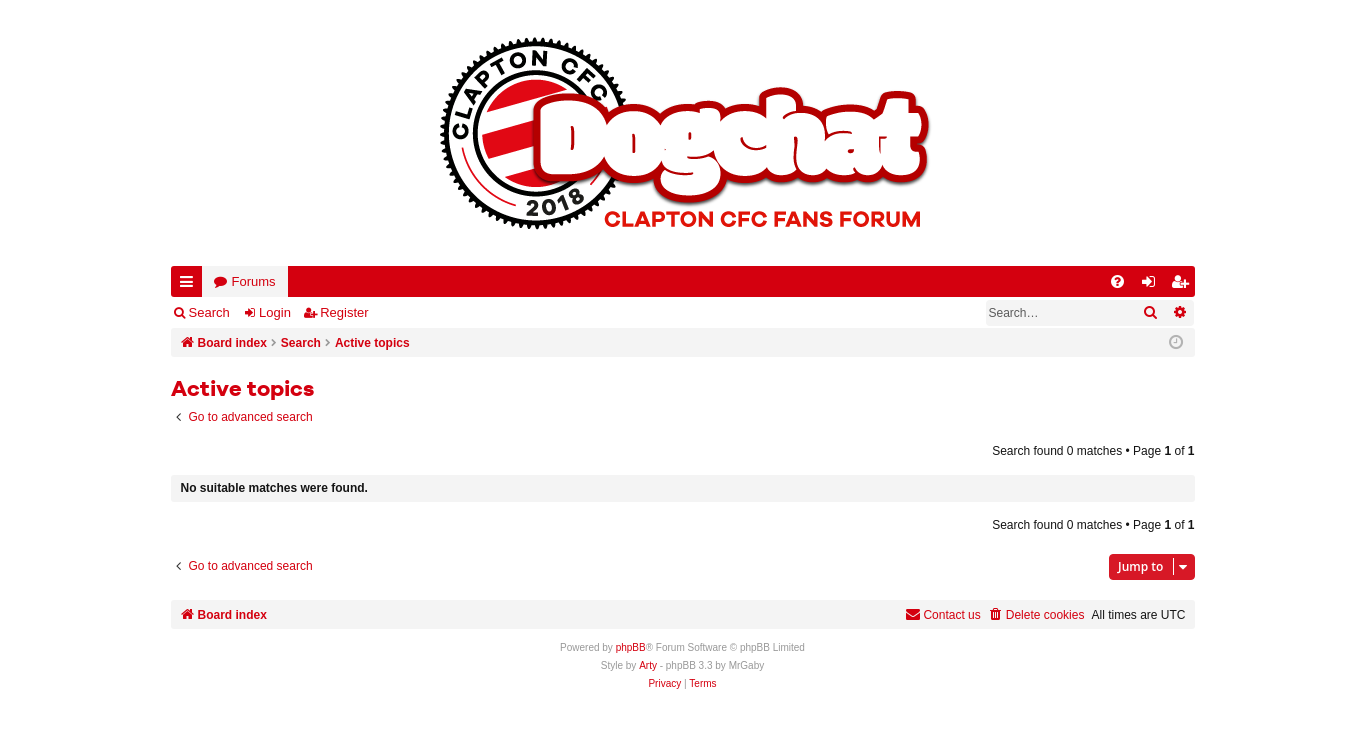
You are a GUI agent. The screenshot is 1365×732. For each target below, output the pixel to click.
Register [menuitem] (1183, 285)
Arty (648, 665)
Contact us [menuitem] (942, 614)
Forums (254, 281)
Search (209, 312)
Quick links (190, 285)
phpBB (631, 647)
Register (344, 312)
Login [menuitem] (1152, 285)
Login (275, 312)
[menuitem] (1117, 281)
